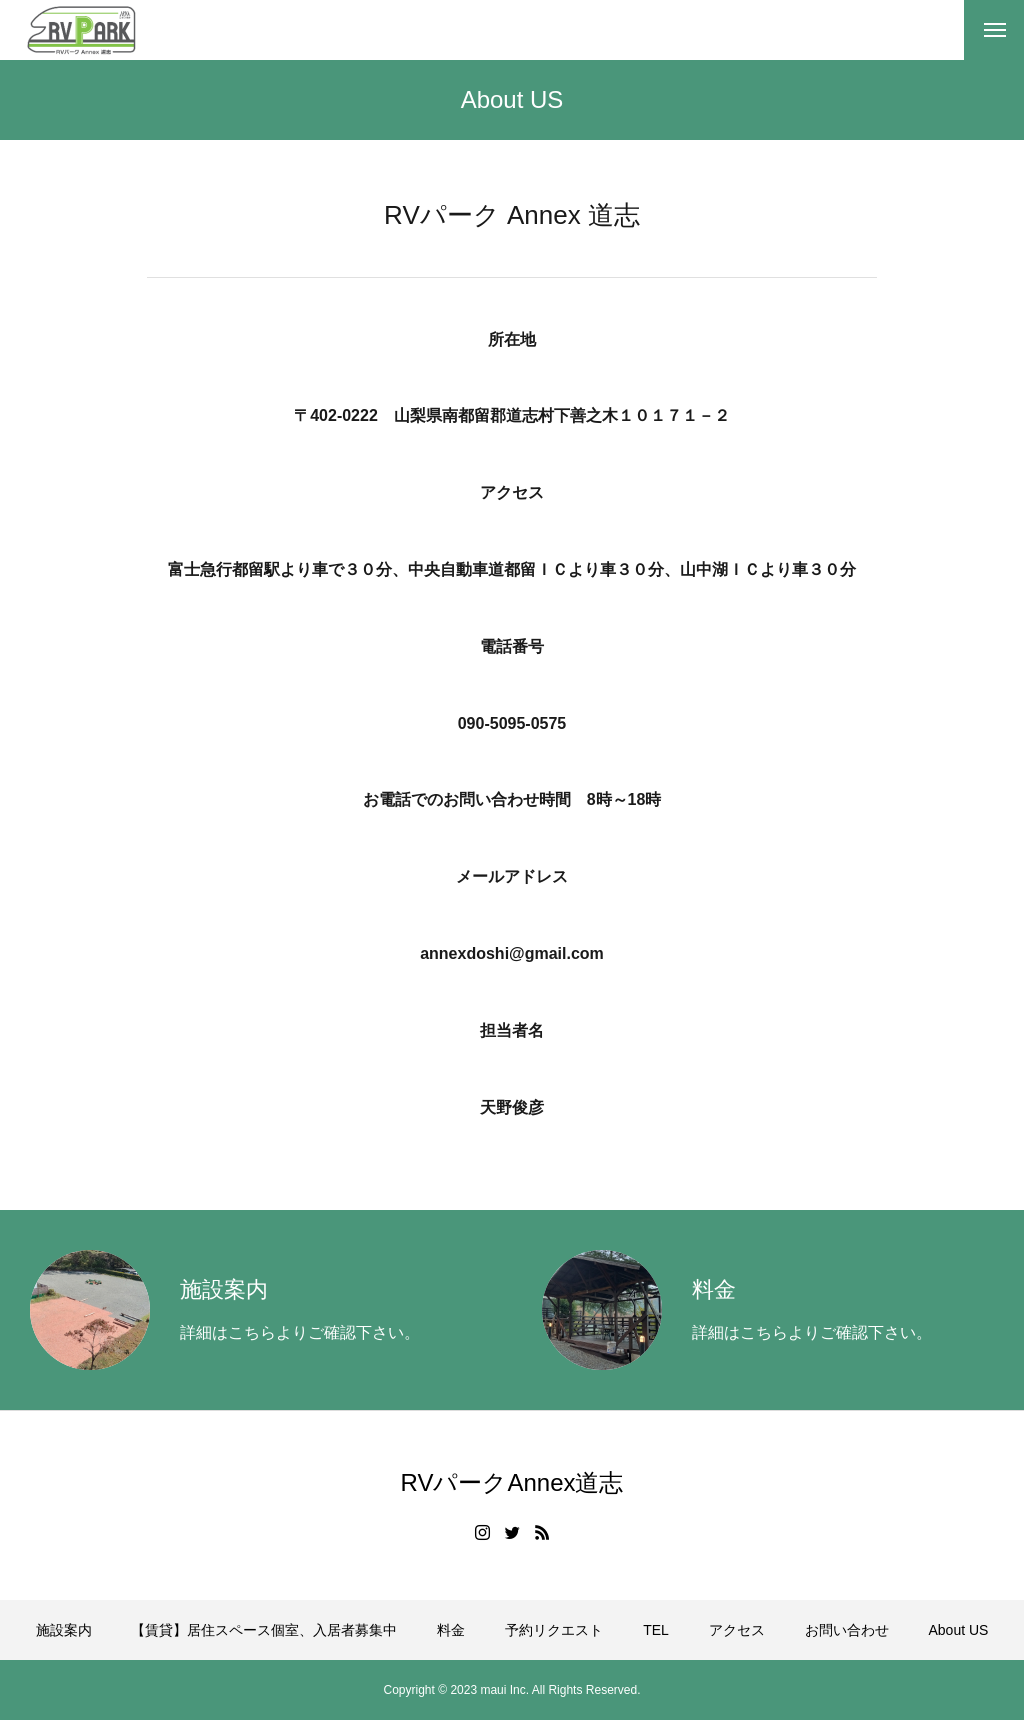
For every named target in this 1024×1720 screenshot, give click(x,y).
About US (958, 1630)
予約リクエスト (554, 1630)
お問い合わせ (847, 1630)
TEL (656, 1630)
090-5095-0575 (512, 728)
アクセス (737, 1630)
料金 (451, 1630)
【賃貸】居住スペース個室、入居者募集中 (264, 1630)
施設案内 (64, 1630)
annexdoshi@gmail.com (512, 959)
